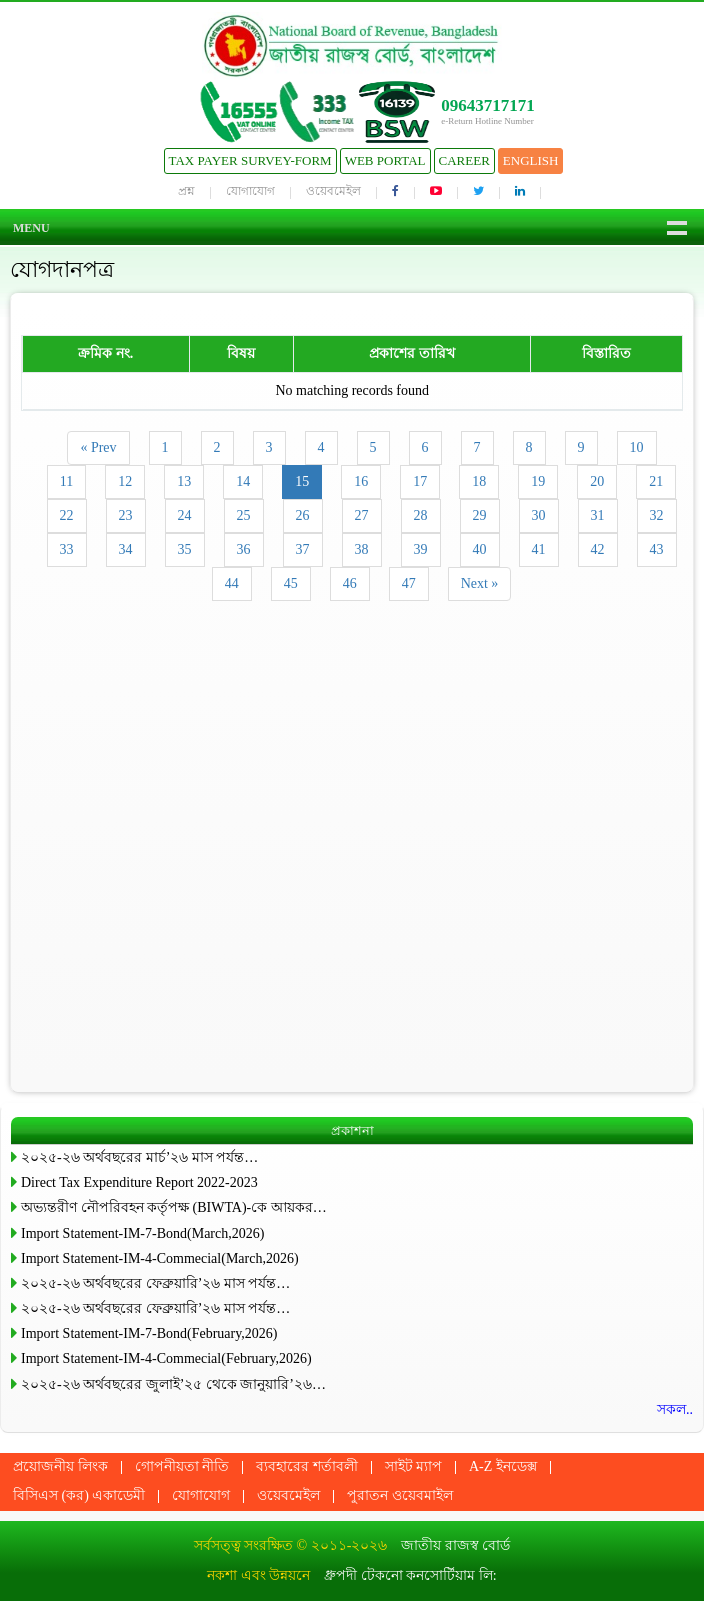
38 (362, 549)
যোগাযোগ (250, 191)
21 (656, 481)
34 (126, 549)
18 (479, 481)
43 (657, 549)
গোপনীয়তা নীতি (182, 1466)
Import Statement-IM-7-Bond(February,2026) (149, 1333)
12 (125, 481)
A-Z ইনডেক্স (503, 1466)
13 (184, 481)
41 (539, 549)
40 (480, 549)
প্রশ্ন (186, 191)
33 (67, 549)
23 (126, 515)
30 (539, 515)
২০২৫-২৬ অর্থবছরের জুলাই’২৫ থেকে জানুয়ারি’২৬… (173, 1384)
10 (637, 447)
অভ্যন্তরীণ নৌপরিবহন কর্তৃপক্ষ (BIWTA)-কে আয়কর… (174, 1207)
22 (67, 515)
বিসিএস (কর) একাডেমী (79, 1495)
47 (409, 583)
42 (598, 549)
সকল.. (675, 1409)
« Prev (98, 447)
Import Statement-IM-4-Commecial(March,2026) (160, 1258)
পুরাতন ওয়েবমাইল (400, 1495)
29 (480, 515)
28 (421, 515)
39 (421, 549)
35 (185, 549)
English (531, 160)
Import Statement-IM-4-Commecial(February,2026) (166, 1358)
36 (244, 549)
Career (464, 160)
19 (538, 481)
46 (350, 583)
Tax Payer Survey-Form (250, 160)
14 (243, 481)
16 (361, 481)
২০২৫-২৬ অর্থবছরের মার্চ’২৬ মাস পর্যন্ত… (139, 1157)
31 (598, 515)
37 (303, 549)
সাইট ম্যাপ (414, 1466)
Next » (480, 583)
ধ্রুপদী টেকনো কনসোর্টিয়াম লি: (410, 1575)
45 (291, 583)
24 (185, 515)
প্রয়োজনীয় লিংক (60, 1466)
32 (657, 515)
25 (244, 515)
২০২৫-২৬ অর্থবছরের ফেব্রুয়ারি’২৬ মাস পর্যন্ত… (155, 1283)
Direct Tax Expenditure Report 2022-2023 (139, 1182)
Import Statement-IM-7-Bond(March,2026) (142, 1233)
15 (302, 481)
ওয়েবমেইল (333, 191)
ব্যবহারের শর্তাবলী (307, 1466)
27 (362, 515)
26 (303, 515)
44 (232, 583)
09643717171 (488, 105)
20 (597, 481)
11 (66, 481)
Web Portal (385, 160)
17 (420, 481)
